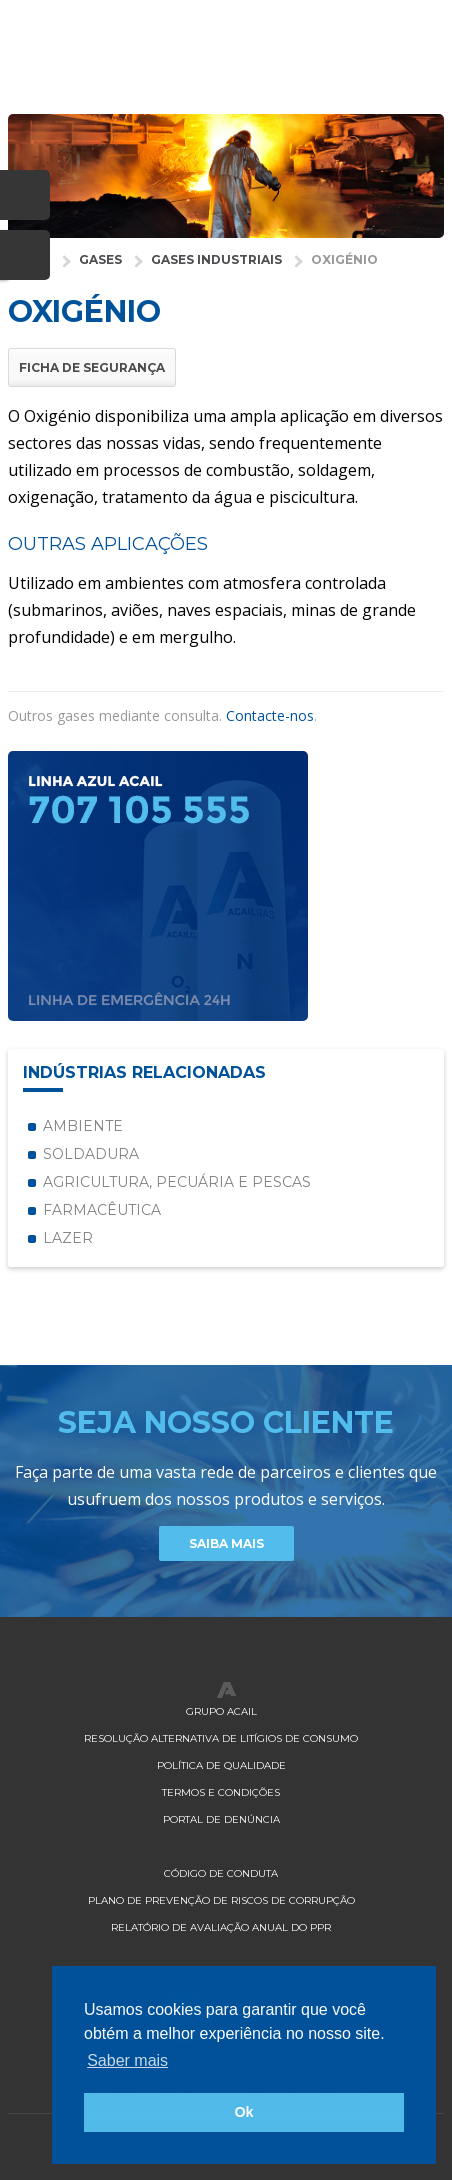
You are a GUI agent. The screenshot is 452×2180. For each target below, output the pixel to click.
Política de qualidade (221, 1765)
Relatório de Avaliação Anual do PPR (221, 1927)
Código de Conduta (221, 1873)
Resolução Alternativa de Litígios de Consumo (221, 1738)
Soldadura (91, 1154)
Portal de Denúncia (221, 1819)
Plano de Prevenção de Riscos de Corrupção (221, 1900)
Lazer (68, 1238)
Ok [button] (243, 2112)
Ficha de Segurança (92, 367)
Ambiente (83, 1126)
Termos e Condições (221, 1792)
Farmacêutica (102, 1210)
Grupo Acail (221, 1711)
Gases (100, 259)
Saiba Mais (226, 1543)
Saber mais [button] (127, 2060)
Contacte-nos (270, 715)
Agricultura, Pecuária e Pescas (177, 1182)
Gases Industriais (216, 259)
